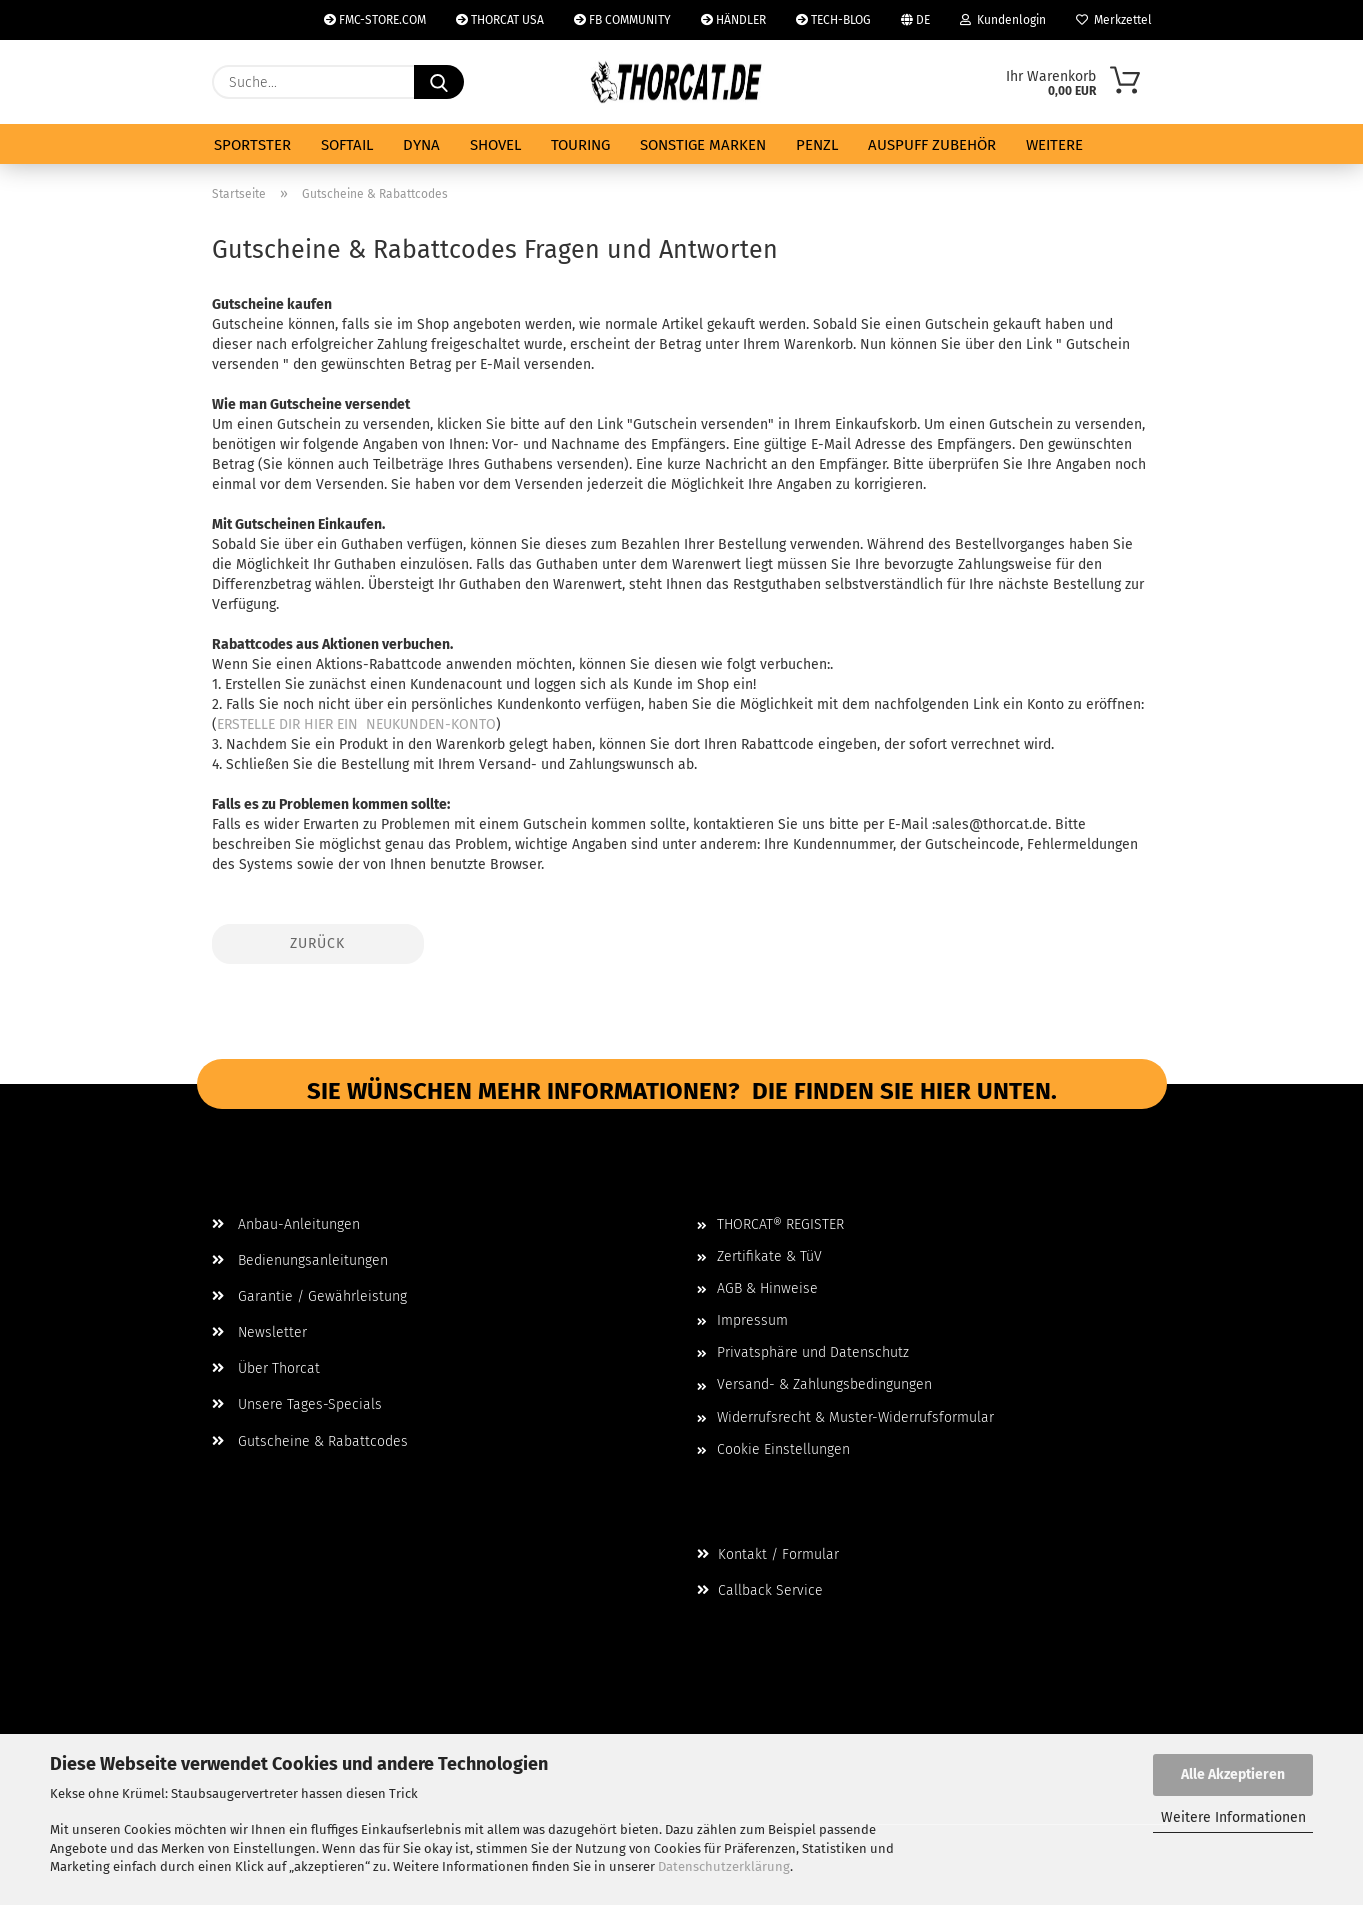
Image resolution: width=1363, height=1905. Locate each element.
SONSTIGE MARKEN (703, 145)
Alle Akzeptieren (1233, 1774)
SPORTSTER (252, 145)
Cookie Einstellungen (783, 1449)
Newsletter (259, 1332)
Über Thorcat (266, 1368)
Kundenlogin (1003, 20)
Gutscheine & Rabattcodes (310, 1441)
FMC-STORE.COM (375, 20)
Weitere (1054, 145)
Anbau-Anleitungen (286, 1224)
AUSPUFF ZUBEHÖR (932, 145)
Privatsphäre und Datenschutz (813, 1352)
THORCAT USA (500, 20)
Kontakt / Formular (768, 1554)
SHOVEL (495, 145)
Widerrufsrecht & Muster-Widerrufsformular (855, 1417)
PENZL (817, 145)
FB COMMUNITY (622, 20)
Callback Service (760, 1590)
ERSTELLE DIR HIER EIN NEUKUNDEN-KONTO (356, 724)
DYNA (421, 145)
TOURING (580, 145)
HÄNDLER (733, 20)
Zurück (317, 943)
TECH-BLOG (833, 20)
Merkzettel (1114, 20)
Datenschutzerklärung (724, 1866)
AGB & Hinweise (767, 1288)
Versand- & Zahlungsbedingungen (824, 1384)
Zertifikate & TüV (769, 1256)
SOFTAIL (347, 145)
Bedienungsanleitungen (300, 1260)
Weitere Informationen (1233, 1817)
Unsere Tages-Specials (297, 1404)
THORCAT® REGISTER (780, 1224)
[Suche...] (439, 82)
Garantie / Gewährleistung (309, 1296)
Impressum (752, 1320)
